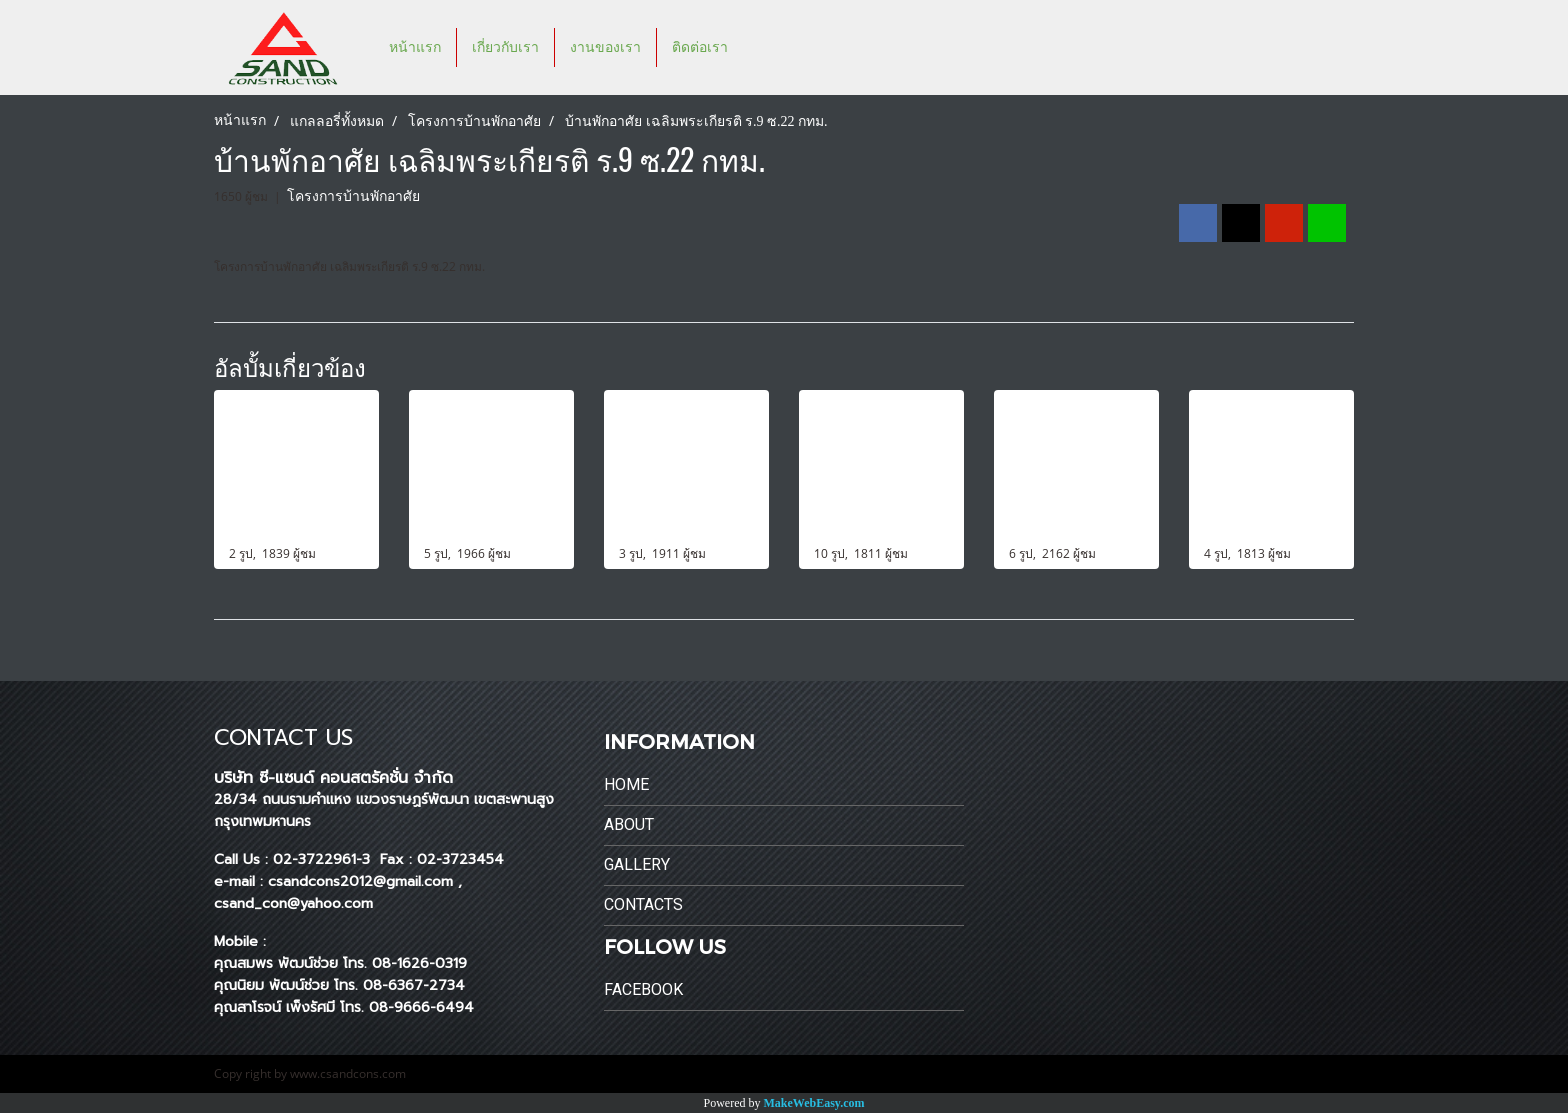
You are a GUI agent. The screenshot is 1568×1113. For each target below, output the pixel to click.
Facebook (643, 989)
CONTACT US (283, 737)
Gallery (637, 864)
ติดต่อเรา (700, 47)
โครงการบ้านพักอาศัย (353, 196)
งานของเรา (605, 47)
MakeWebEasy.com (814, 1103)
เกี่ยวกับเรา (505, 47)
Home (626, 784)
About (629, 824)
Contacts (643, 904)
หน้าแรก (415, 47)
